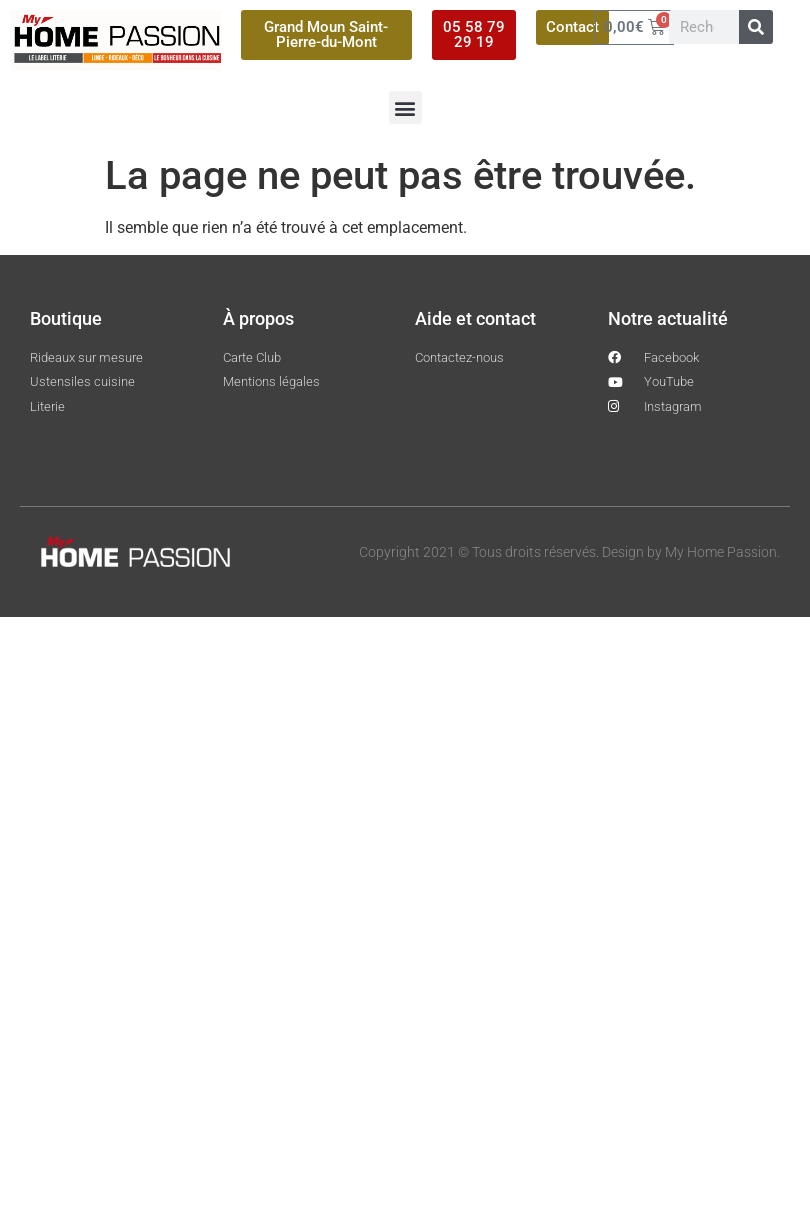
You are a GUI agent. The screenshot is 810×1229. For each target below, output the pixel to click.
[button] (405, 107)
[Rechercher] (756, 27)
